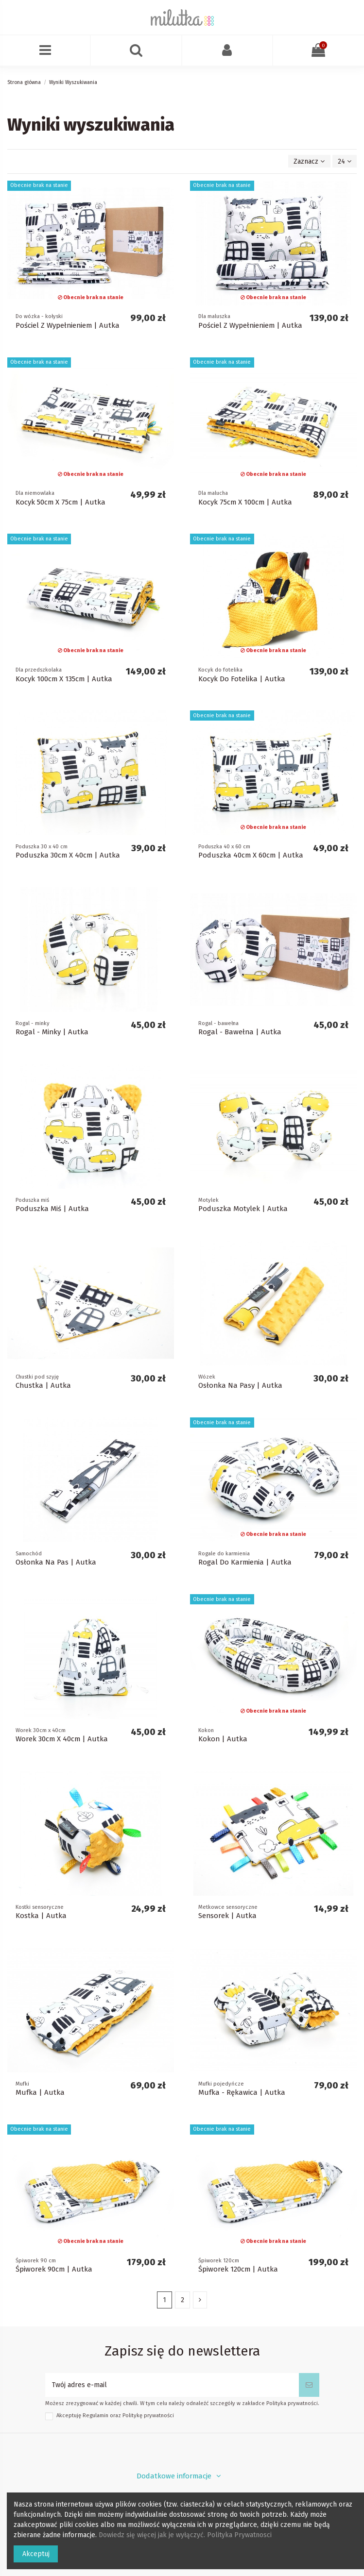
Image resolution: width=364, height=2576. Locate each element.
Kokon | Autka (222, 1738)
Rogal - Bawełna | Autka (239, 1031)
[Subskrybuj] (309, 2385)
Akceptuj (36, 2554)
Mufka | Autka (40, 2092)
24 (344, 161)
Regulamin (95, 2415)
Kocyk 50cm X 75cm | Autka (60, 502)
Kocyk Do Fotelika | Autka (241, 678)
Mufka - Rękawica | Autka (241, 2092)
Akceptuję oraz (115, 2415)
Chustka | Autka (43, 1385)
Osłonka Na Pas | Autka (56, 1562)
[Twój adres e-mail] (172, 2385)
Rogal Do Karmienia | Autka (245, 1562)
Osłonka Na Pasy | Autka (240, 1385)
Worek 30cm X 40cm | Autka (62, 1738)
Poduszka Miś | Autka (52, 1208)
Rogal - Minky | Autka (52, 1031)
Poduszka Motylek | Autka (243, 1208)
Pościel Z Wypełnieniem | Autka (68, 325)
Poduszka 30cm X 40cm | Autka (68, 855)
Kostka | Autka (41, 1915)
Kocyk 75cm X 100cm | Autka (245, 502)
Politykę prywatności (148, 2415)
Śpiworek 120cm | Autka (238, 2269)
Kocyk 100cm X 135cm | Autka (64, 678)
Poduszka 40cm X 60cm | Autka (250, 855)
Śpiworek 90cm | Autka (54, 2269)
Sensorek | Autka (227, 1915)
